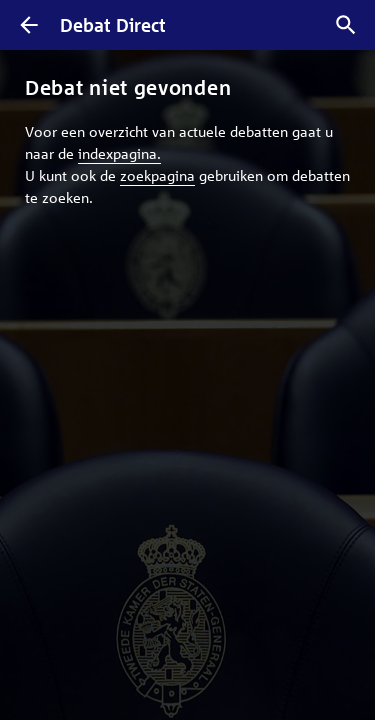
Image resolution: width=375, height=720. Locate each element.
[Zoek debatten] (346, 25)
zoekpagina (157, 175)
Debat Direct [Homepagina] (113, 25)
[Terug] (29, 25)
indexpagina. (119, 153)
